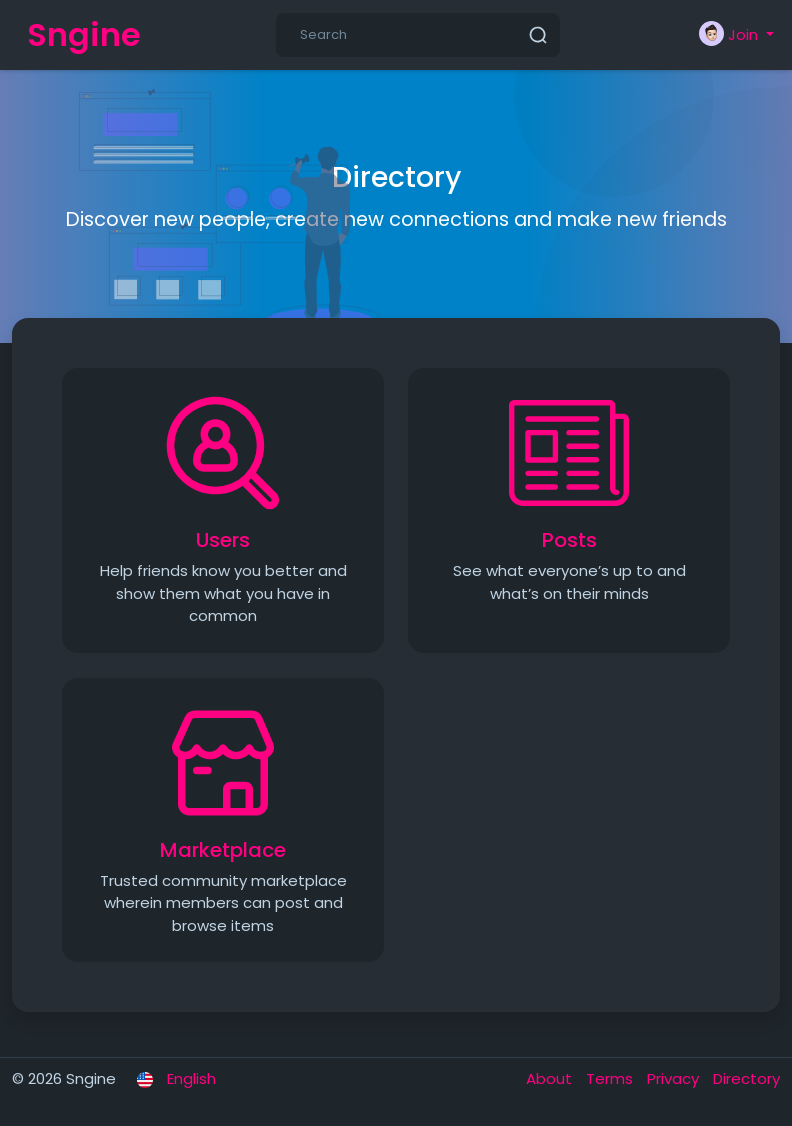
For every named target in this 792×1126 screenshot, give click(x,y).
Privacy (675, 1078)
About (551, 1078)
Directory (746, 1078)
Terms (611, 1078)
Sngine (84, 34)
